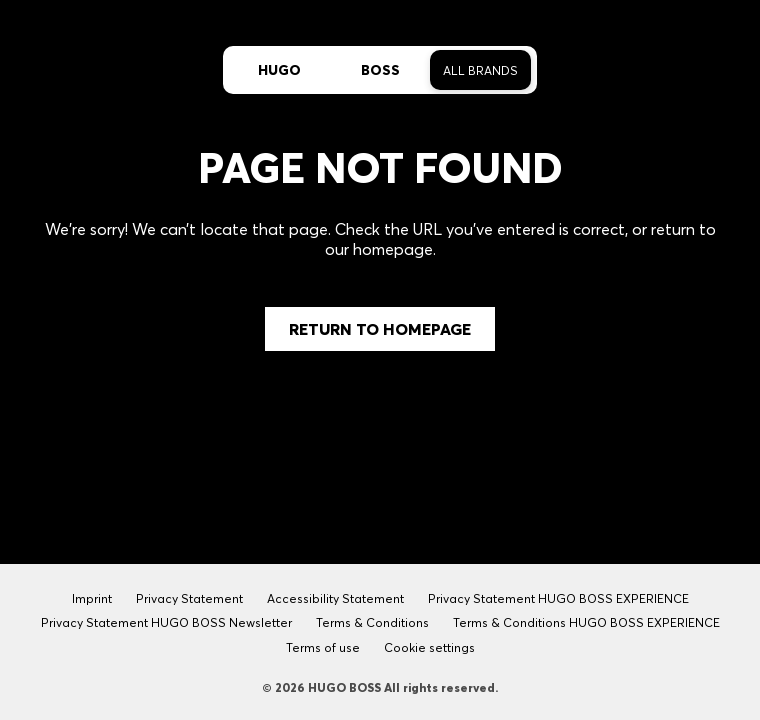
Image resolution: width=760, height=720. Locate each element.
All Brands (480, 70)
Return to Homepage (380, 329)
